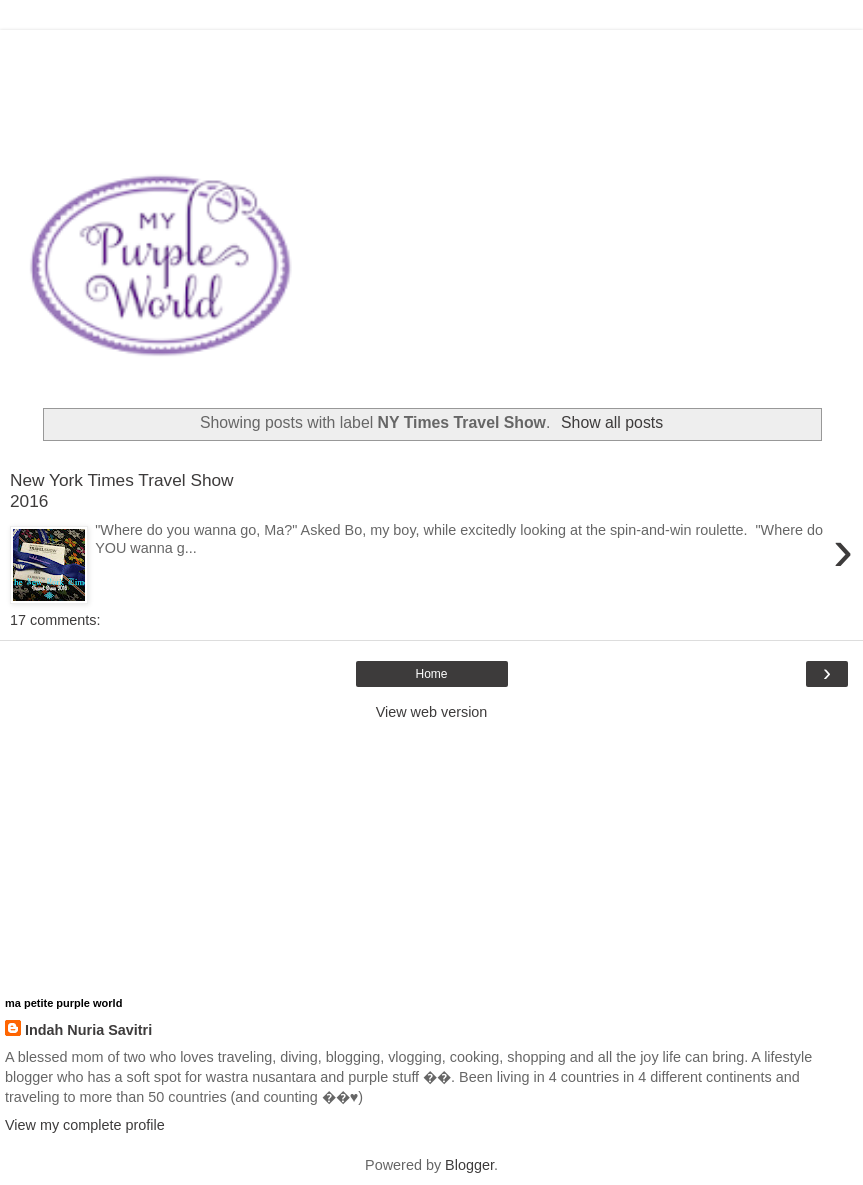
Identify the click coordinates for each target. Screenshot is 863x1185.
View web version (432, 712)
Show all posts (612, 422)
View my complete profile (85, 1125)
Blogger (469, 1165)
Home (431, 674)
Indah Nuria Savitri (88, 1030)
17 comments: (55, 620)
